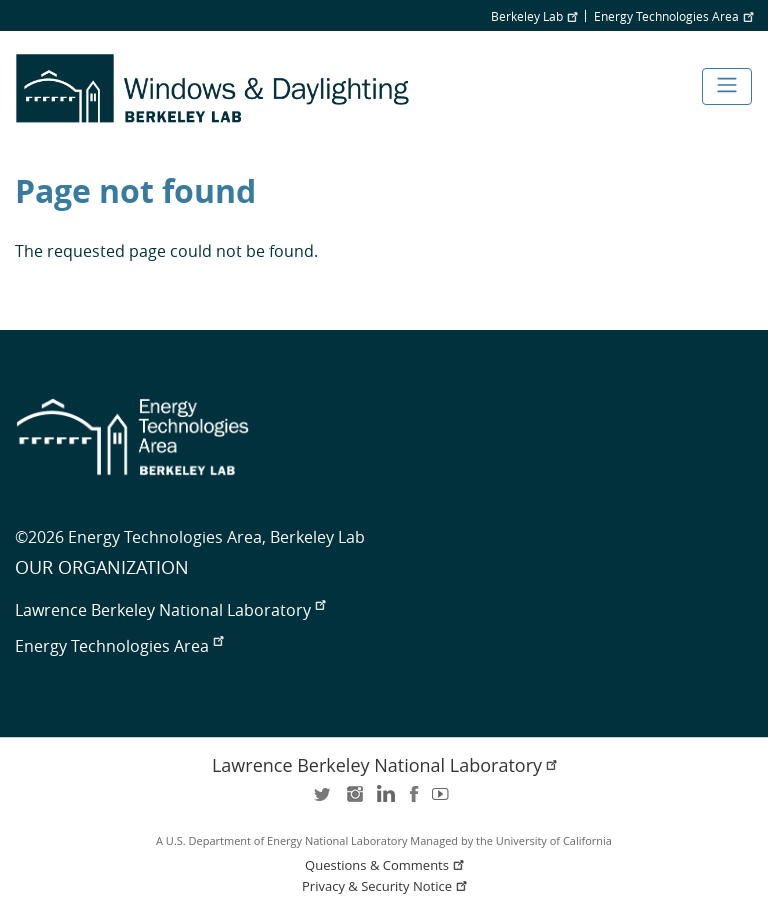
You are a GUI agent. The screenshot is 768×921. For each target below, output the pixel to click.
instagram (354, 800)
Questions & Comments (386, 865)
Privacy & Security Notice (386, 886)
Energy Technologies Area (673, 16)
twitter (324, 800)
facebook (414, 800)
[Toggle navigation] (727, 86)
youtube (444, 800)
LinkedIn (384, 800)
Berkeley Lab (534, 16)
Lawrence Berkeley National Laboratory (170, 610)
